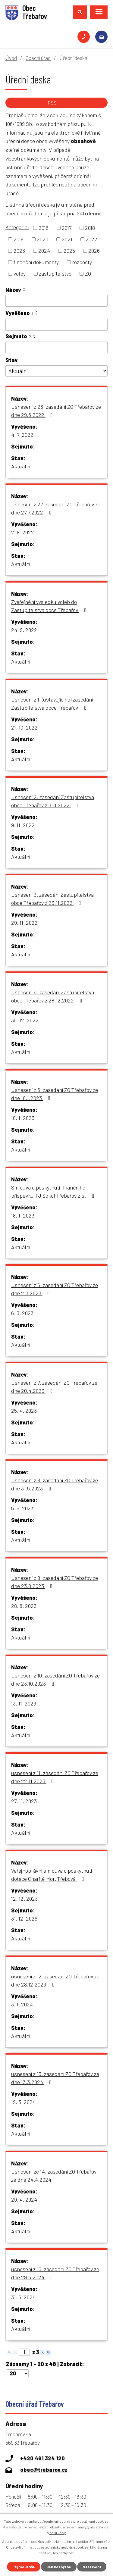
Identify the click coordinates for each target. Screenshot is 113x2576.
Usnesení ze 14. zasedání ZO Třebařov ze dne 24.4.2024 (53, 2175)
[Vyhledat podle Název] (56, 301)
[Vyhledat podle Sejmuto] (56, 348)
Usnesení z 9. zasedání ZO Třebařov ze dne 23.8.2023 (54, 1581)
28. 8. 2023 (23, 1605)
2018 (90, 227)
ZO (88, 273)
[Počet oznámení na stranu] (18, 2373)
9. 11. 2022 (23, 825)
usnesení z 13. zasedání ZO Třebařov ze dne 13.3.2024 (55, 2078)
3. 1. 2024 (22, 2004)
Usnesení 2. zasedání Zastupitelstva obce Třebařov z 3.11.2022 (52, 801)
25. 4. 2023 (24, 1410)
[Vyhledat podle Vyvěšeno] (56, 325)
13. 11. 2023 (23, 1703)
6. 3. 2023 (22, 1313)
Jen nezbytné (58, 2567)
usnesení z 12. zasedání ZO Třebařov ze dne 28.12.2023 (55, 1980)
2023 (19, 250)
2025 (69, 250)
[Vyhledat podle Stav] (56, 371)
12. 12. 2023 (24, 1898)
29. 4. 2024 (24, 2199)
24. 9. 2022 (24, 630)
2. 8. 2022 (22, 532)
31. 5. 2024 (23, 2297)
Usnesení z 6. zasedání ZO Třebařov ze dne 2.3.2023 (54, 1289)
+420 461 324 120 (83, 37)
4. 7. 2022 (22, 434)
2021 (67, 239)
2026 (94, 250)
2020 (42, 239)
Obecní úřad (38, 58)
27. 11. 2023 (24, 1801)
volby (20, 273)
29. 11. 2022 (24, 922)
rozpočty (82, 262)
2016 (44, 227)
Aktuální (20, 466)
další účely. (57, 2533)
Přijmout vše (23, 2567)
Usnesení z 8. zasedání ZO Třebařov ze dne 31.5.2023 (54, 1484)
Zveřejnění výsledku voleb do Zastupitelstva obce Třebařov (50, 606)
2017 (66, 227)
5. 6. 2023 (22, 1508)
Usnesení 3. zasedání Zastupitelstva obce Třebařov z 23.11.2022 (52, 898)
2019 (19, 239)
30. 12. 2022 (25, 1020)
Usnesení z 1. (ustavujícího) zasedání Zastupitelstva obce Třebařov (52, 703)
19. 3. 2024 (23, 2102)
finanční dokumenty (36, 262)
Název (13, 289)
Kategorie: (17, 227)
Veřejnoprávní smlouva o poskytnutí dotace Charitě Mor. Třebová (51, 1874)
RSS (76, 102)
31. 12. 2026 (24, 1918)
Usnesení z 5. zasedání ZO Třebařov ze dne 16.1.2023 (54, 1093)
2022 (91, 239)
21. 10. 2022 (24, 727)
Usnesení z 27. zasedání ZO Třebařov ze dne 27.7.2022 (55, 508)
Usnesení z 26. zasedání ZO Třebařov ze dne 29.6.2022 (56, 410)
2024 (44, 250)
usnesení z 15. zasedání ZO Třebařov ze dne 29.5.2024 (55, 2273)
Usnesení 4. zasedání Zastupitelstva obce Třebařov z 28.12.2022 (52, 996)
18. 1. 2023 (22, 1117)
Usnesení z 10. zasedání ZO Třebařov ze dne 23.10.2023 (55, 1679)
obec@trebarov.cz (101, 37)
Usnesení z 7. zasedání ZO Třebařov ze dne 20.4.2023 (54, 1386)
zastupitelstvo (55, 273)
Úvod (11, 58)
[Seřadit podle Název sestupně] (24, 290)
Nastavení (92, 2567)
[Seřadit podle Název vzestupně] (24, 288)
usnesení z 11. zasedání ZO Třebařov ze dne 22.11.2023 (54, 1777)
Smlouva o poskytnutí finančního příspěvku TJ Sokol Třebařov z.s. (54, 1191)
